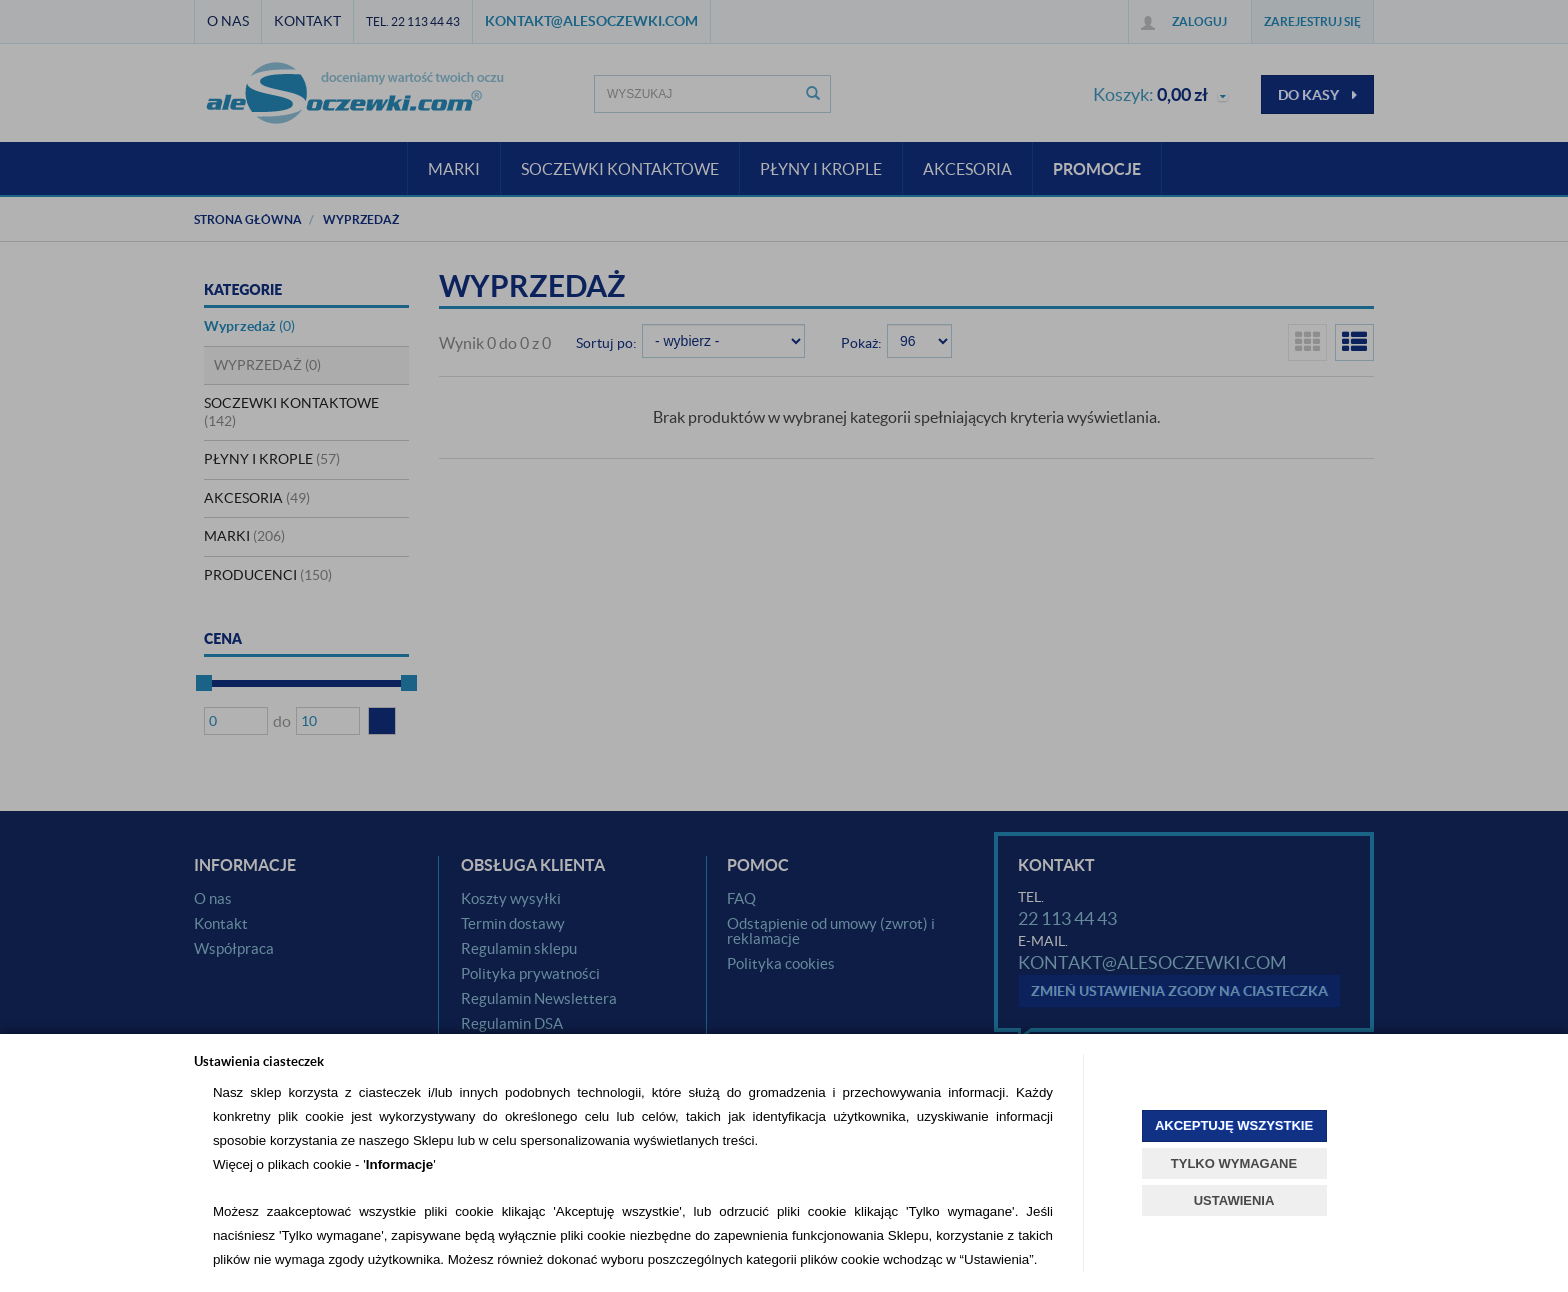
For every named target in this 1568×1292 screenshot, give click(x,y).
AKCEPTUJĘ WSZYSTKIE (1234, 1125)
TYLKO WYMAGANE (1234, 1163)
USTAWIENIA (1234, 1200)
